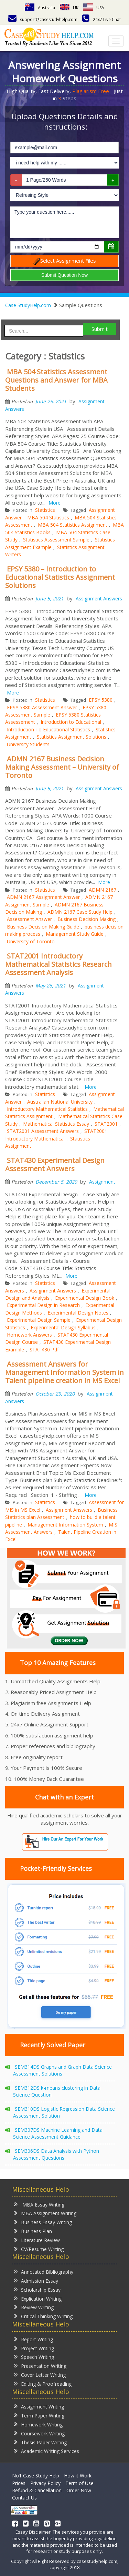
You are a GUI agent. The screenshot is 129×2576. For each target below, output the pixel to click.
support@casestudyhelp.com (42, 19)
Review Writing (34, 2307)
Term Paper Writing (39, 2415)
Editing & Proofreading (43, 2383)
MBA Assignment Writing (45, 2213)
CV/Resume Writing (39, 2248)
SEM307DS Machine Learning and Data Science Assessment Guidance (58, 2133)
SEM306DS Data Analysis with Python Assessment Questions (56, 2154)
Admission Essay (36, 2280)
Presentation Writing (40, 2365)
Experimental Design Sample (39, 1320)
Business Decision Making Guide (43, 926)
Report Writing (33, 2339)
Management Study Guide (75, 934)
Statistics (45, 510)
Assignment (102, 1181)
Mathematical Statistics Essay (56, 1123)
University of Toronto (31, 941)
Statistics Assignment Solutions (71, 736)
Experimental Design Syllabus (63, 1327)
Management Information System (65, 1524)
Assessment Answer (29, 919)
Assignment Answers (99, 598)
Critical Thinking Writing (43, 2316)
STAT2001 (106, 1123)
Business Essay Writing (43, 2221)
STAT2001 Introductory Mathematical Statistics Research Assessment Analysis (58, 964)
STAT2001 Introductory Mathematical (56, 1135)
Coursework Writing (39, 2433)
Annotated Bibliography (43, 2271)
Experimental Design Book (84, 1298)
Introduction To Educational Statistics (48, 729)
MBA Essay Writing (39, 2204)
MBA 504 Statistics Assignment (72, 524)
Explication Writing (38, 2298)
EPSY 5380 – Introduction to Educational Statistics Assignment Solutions (60, 577)
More (55, 502)
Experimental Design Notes (77, 1312)
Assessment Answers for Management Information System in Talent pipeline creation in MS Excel (64, 1372)
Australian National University (60, 1101)
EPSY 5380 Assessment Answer (42, 707)
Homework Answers (29, 1334)
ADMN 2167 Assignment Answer (43, 897)
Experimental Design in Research (43, 1305)
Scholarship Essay (37, 2289)
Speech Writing (34, 2356)
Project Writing (34, 2348)
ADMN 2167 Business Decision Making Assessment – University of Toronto (62, 767)
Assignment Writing (39, 2406)
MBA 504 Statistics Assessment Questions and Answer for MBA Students (56, 380)
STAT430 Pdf (44, 1349)
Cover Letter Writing (40, 2374)
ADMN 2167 (102, 889)
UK (69, 8)
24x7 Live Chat (101, 19)
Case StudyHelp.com (28, 305)
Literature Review (37, 2239)
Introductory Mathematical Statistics (47, 1109)
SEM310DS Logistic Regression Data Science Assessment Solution (64, 2112)
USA (93, 8)
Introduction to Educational (71, 722)
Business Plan (33, 2230)
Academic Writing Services (46, 2450)
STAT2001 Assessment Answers (43, 1131)
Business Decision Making (86, 919)
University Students (28, 744)
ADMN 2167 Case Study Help (79, 912)
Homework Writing (38, 2424)
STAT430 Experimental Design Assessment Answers (55, 1164)
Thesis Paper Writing (40, 2442)
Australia (40, 8)
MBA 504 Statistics (48, 517)
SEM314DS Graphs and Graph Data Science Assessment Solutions (62, 2070)
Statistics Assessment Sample (56, 539)
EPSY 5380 (100, 700)
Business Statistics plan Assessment (61, 1513)
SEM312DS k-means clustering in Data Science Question (56, 2091)
